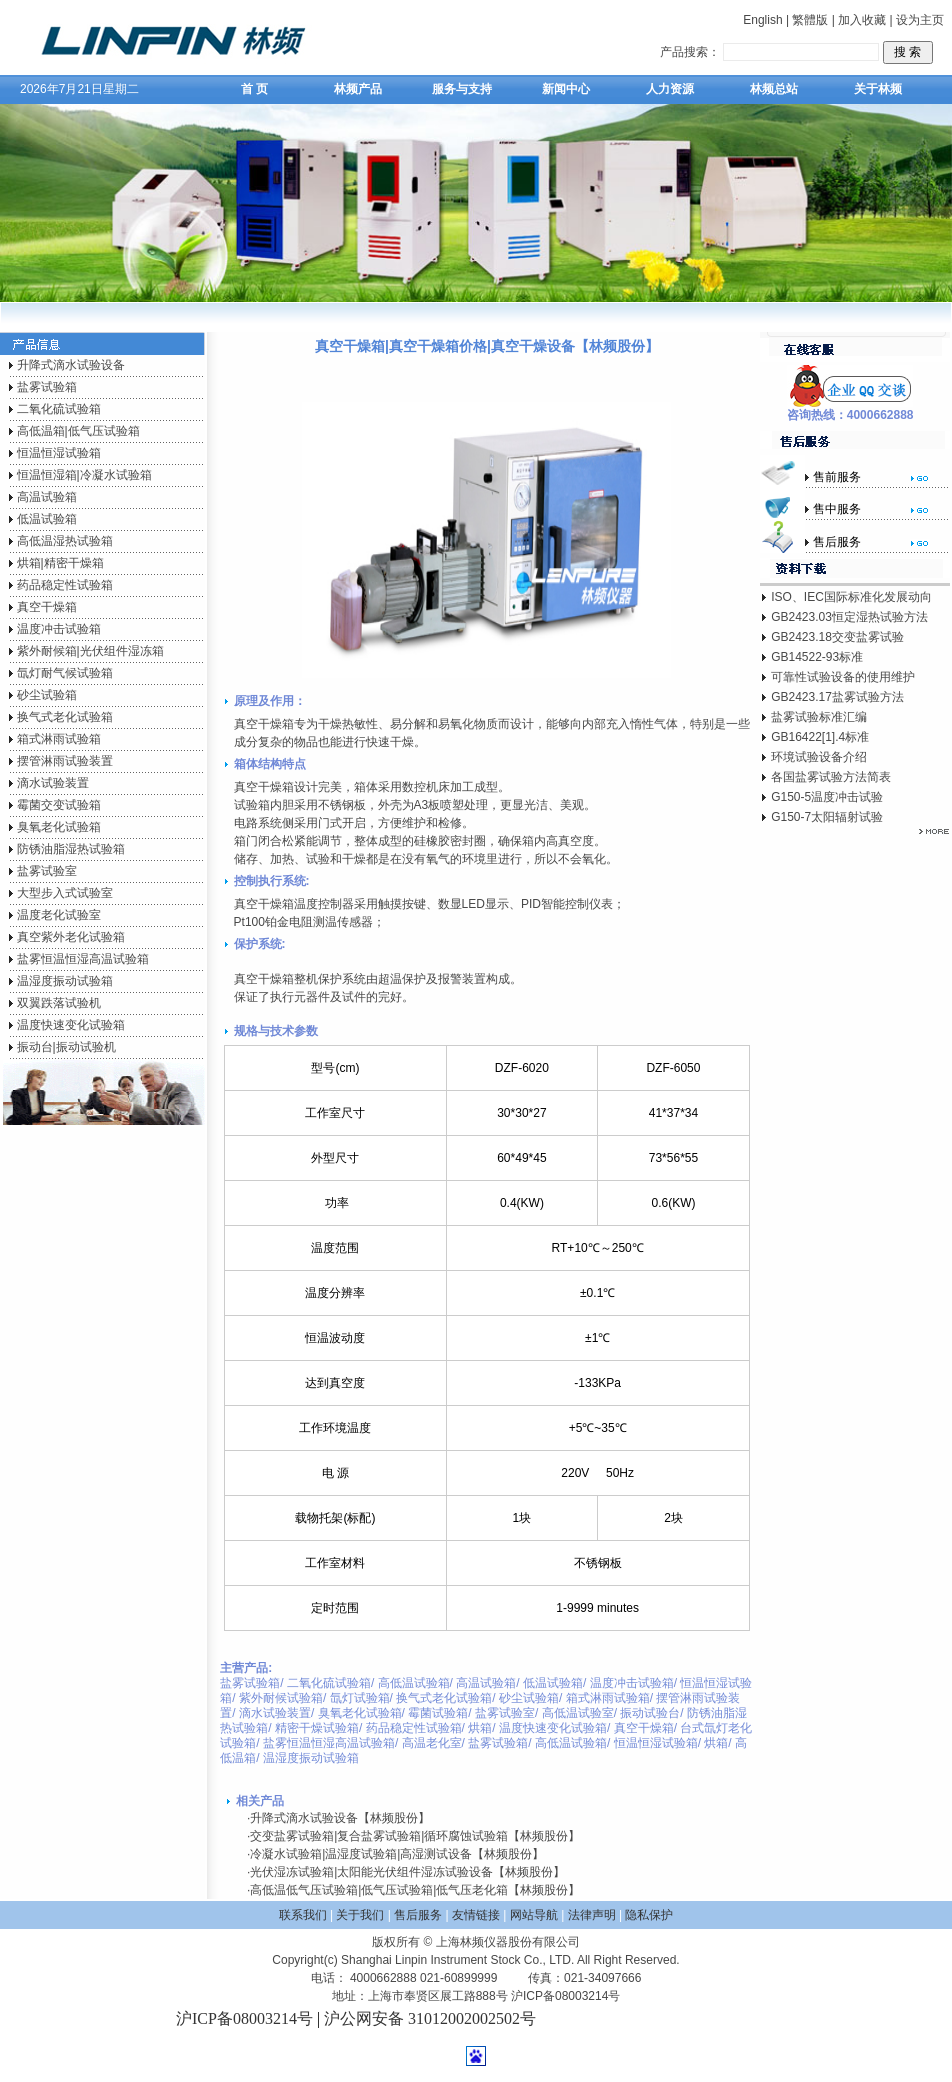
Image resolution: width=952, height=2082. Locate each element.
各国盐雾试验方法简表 (831, 777)
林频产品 (358, 89)
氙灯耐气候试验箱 (65, 673)
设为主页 (920, 20)
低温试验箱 (47, 519)
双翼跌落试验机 (59, 1003)
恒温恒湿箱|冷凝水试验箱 (84, 475)
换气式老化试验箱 (65, 717)
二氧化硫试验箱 (59, 409)
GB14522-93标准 (817, 657)
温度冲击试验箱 (59, 629)
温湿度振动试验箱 (65, 981)
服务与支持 (462, 89)
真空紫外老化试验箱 (71, 937)
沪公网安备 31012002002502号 (430, 2018)
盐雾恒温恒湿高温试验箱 (83, 959)
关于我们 (360, 1915)
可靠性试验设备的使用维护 (843, 677)
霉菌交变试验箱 (59, 805)
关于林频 (878, 89)
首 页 (254, 89)
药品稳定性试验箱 (65, 585)
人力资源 (670, 89)
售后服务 (418, 1915)
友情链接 (476, 1915)
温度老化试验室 (59, 915)
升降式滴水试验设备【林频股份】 (340, 1818)
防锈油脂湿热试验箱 (71, 849)
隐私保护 (649, 1915)
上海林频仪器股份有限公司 (508, 1942)
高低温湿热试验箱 (65, 541)
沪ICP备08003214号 (244, 2018)
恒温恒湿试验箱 (59, 453)
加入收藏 (862, 20)
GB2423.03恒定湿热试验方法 (849, 617)
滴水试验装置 (53, 783)
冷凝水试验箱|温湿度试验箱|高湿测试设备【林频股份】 (397, 1854)
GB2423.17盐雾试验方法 (837, 697)
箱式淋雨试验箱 (59, 739)
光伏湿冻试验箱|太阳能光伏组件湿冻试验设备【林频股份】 (407, 1872)
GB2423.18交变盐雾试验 (837, 637)
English (762, 20)
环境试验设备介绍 (819, 757)
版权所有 (396, 1942)
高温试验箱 (47, 497)
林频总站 (774, 89)
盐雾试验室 (47, 871)
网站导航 (534, 1915)
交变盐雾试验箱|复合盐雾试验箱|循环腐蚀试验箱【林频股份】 (415, 1836)
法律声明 (592, 1915)
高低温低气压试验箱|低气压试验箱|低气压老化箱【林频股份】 (415, 1890)
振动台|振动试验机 (66, 1047)
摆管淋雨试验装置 (65, 761)
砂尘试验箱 (47, 695)
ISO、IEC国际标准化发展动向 (851, 597)
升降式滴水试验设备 (71, 365)
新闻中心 (566, 89)
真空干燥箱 (47, 607)
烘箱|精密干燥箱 (60, 563)
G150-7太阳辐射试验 (827, 817)
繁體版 (810, 20)
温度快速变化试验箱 (71, 1025)
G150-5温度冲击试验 (827, 797)
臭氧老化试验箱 (59, 827)
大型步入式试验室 (65, 893)
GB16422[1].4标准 (820, 737)
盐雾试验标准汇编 (819, 717)
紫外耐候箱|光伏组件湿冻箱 (90, 651)
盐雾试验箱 (47, 387)
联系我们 (303, 1915)
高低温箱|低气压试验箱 (78, 431)
